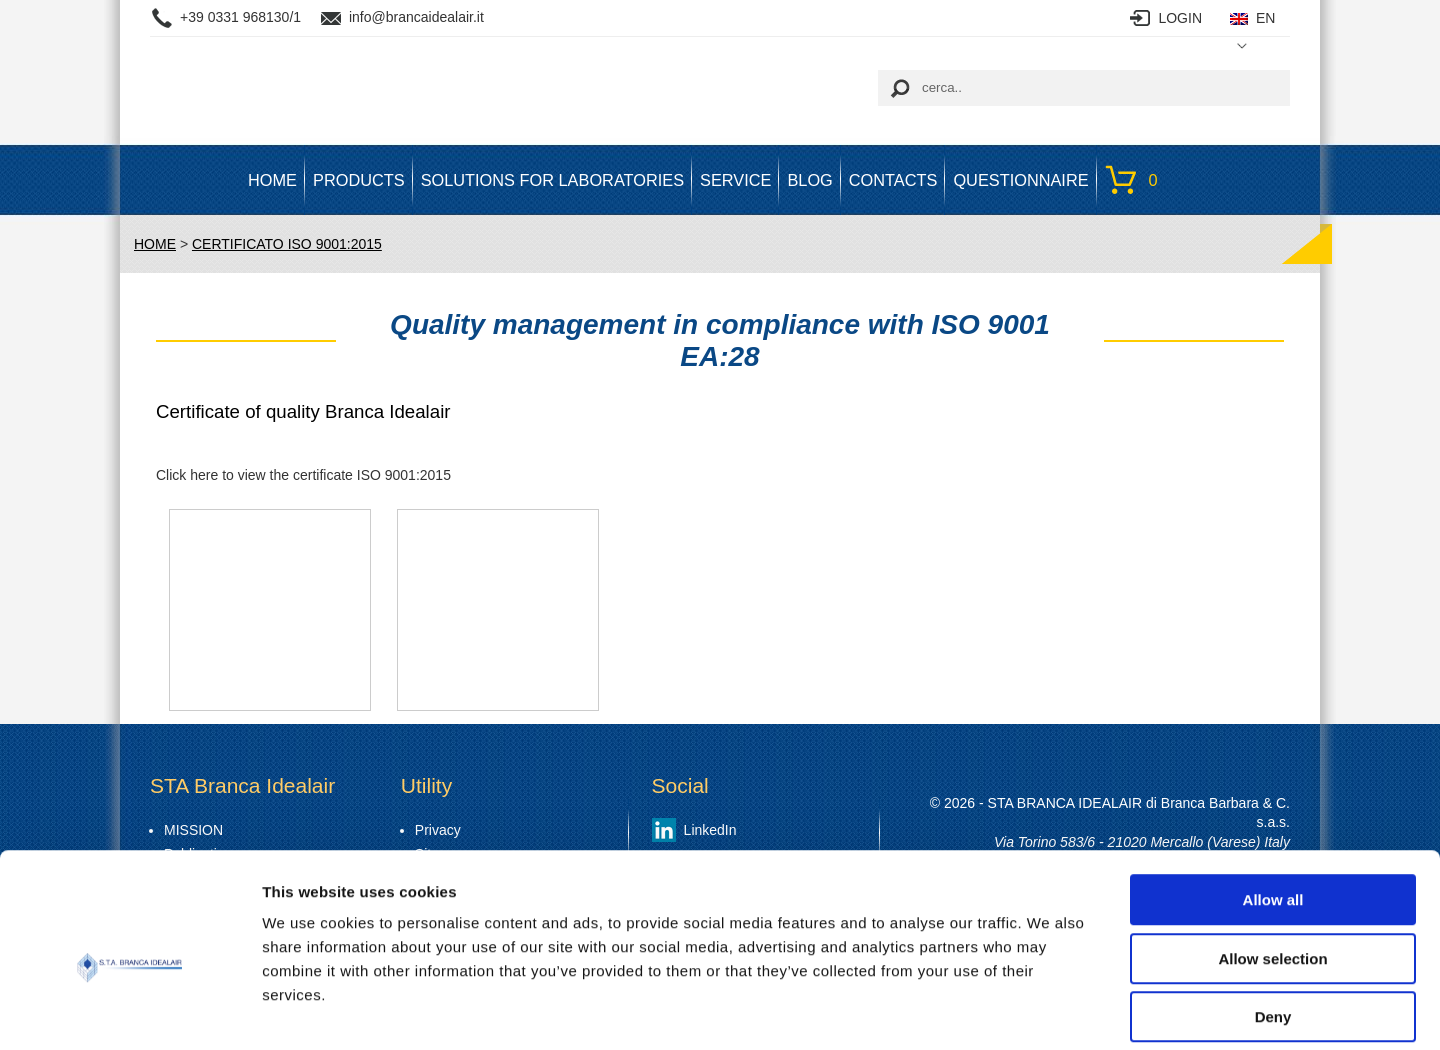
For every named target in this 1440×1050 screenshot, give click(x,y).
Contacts (893, 180)
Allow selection (1272, 864)
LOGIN (1180, 18)
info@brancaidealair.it (416, 17)
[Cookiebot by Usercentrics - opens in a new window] (129, 1011)
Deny (1273, 922)
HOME (272, 180)
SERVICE (735, 180)
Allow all (1273, 805)
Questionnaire (1020, 180)
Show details (1049, 1010)
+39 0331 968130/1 (240, 17)
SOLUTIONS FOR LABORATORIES (552, 180)
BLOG (809, 180)
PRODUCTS (359, 180)
